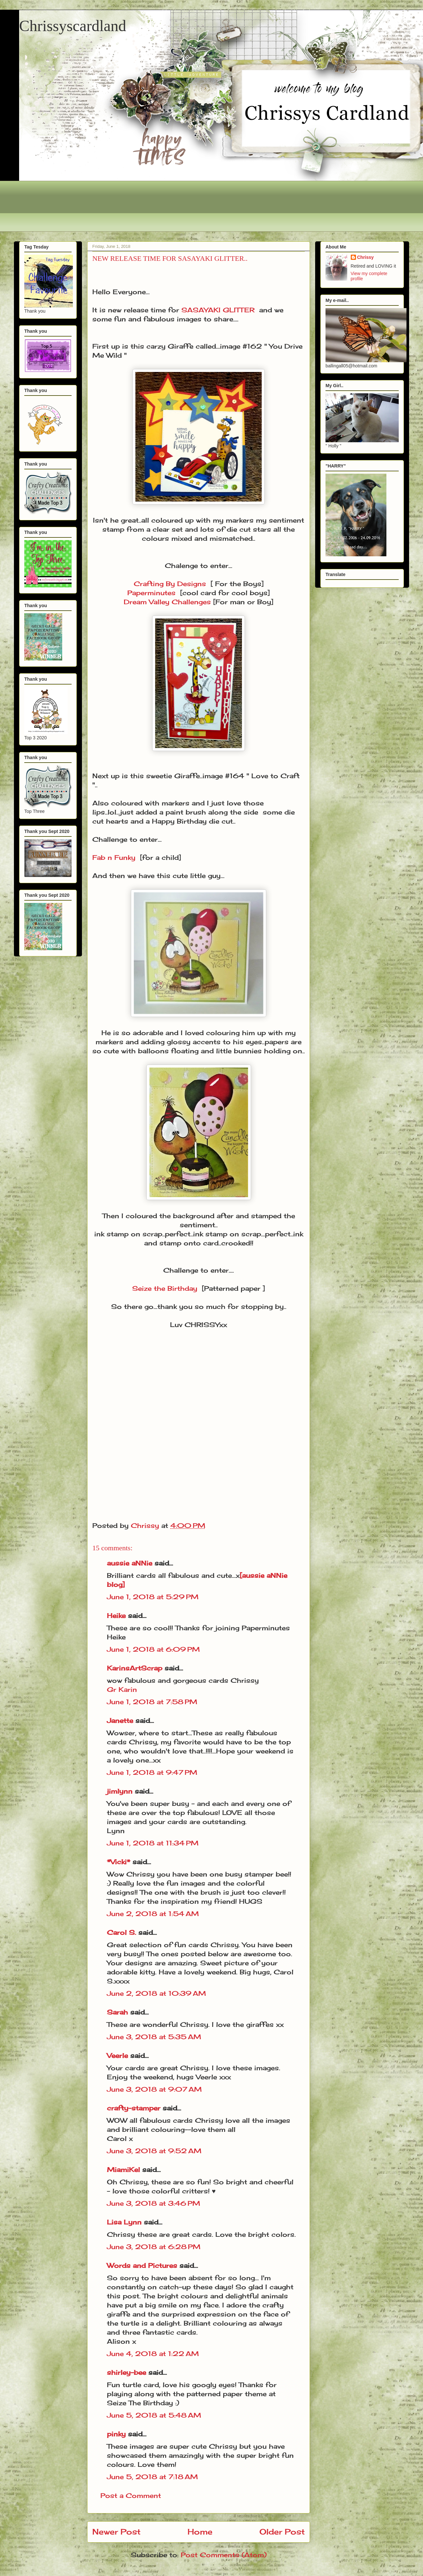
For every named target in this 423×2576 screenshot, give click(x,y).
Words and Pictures (142, 2265)
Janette (120, 1720)
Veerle (117, 2055)
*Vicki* (118, 1862)
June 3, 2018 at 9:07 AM (154, 2089)
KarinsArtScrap (134, 1668)
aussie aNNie (129, 1563)
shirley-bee (126, 2372)
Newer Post (116, 2531)
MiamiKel (123, 2170)
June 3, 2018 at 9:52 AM (154, 2151)
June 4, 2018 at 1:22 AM (153, 2354)
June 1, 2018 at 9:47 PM (152, 1772)
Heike (116, 1615)
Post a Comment (130, 2495)
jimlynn (119, 1791)
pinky (116, 2434)
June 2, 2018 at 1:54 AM (153, 1914)
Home (200, 2531)
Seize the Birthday (164, 1288)
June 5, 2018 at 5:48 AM (154, 2415)
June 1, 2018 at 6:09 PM (153, 1649)
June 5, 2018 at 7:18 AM (152, 2477)
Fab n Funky (113, 857)
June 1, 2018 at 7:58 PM (152, 1702)
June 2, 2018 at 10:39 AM (156, 1993)
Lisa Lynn (124, 2222)
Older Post (282, 2531)
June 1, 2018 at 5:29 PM (153, 1597)
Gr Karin (122, 1689)
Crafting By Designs (170, 584)
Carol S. (121, 1932)
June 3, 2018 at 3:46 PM (153, 2203)
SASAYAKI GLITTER (218, 310)
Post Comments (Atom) (224, 2555)
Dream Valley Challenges (167, 602)
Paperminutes (151, 593)
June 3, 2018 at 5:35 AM (154, 2037)
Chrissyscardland (72, 25)
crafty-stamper (133, 2108)
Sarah (117, 2012)
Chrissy (365, 257)
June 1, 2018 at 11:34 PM (153, 1843)
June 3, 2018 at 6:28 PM (153, 2247)
